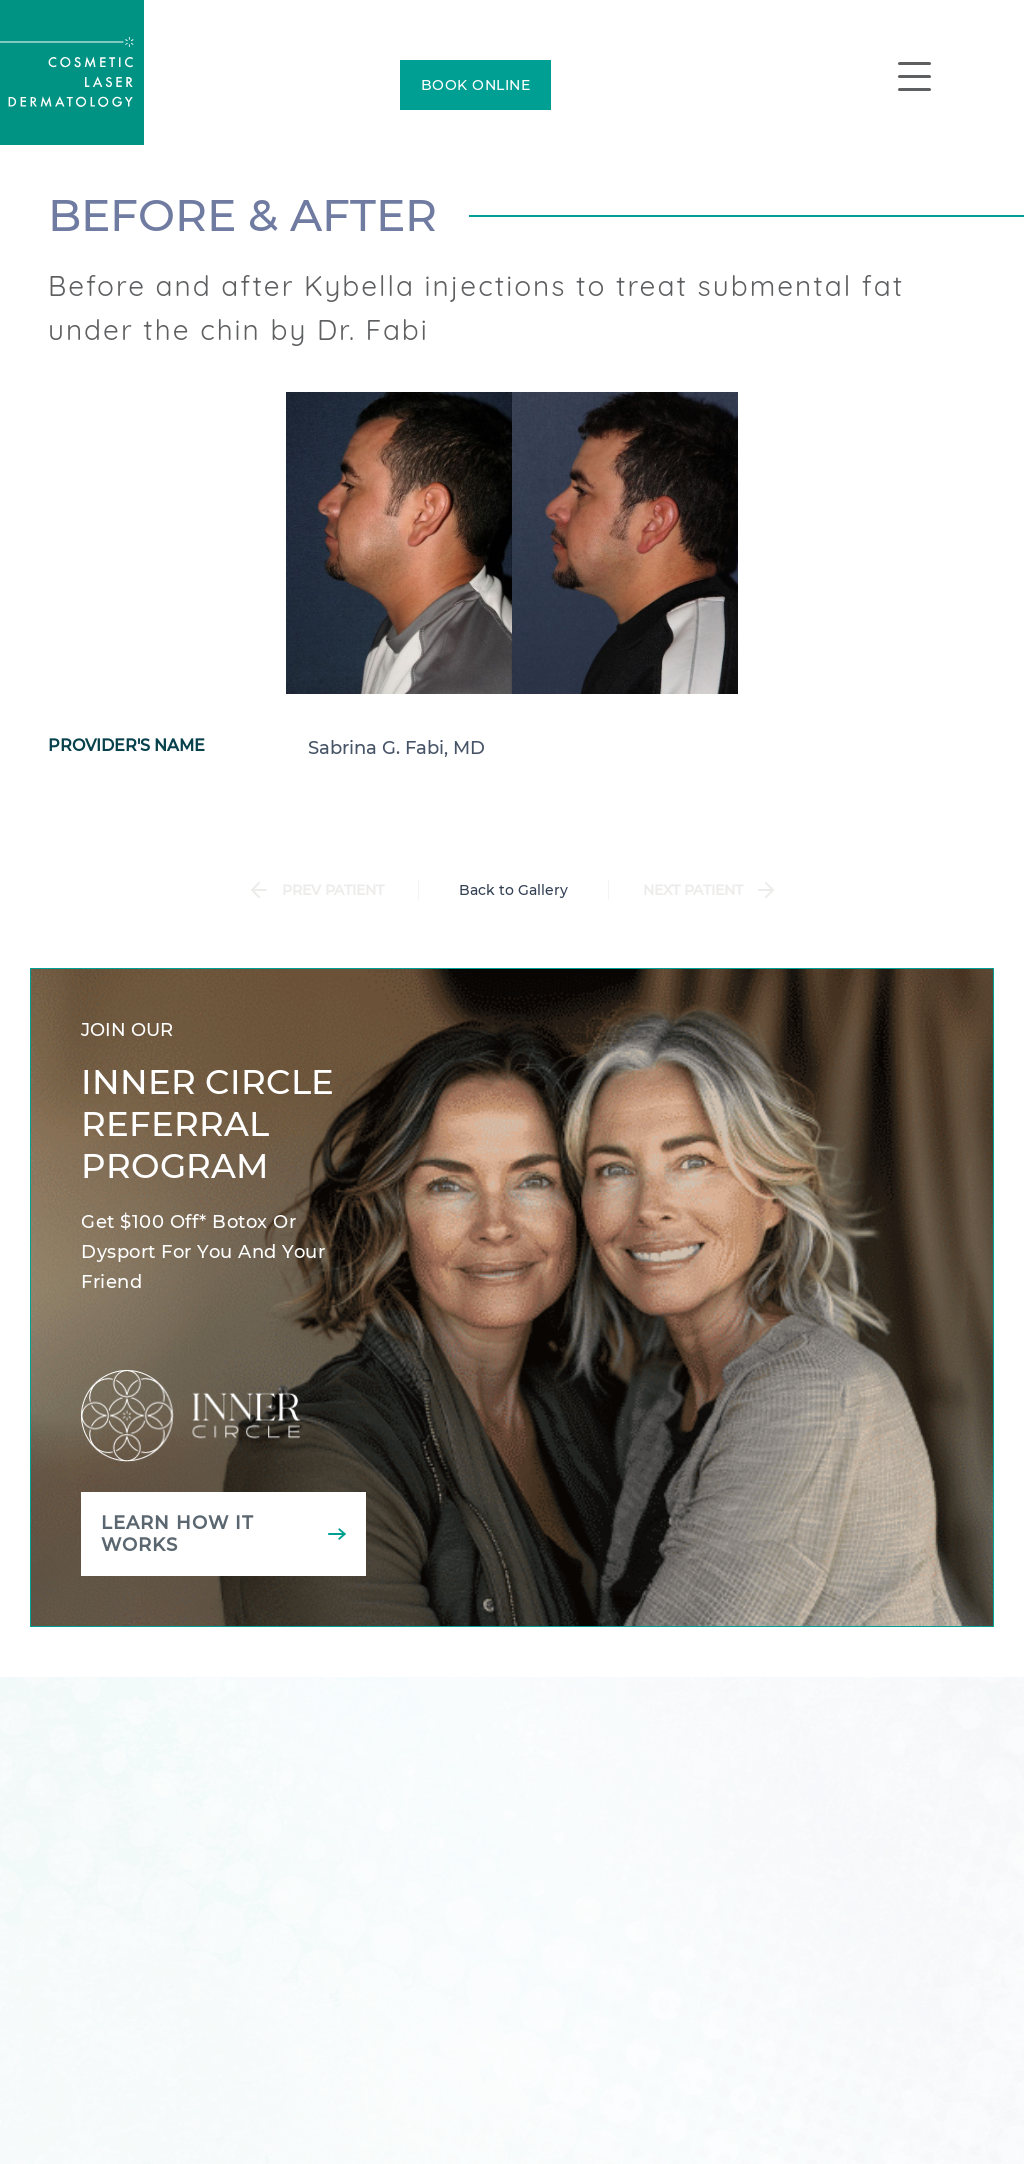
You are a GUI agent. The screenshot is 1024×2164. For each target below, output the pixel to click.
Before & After (242, 215)
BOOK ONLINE (476, 85)
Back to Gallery (513, 890)
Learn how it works (177, 1534)
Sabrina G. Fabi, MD (396, 748)
